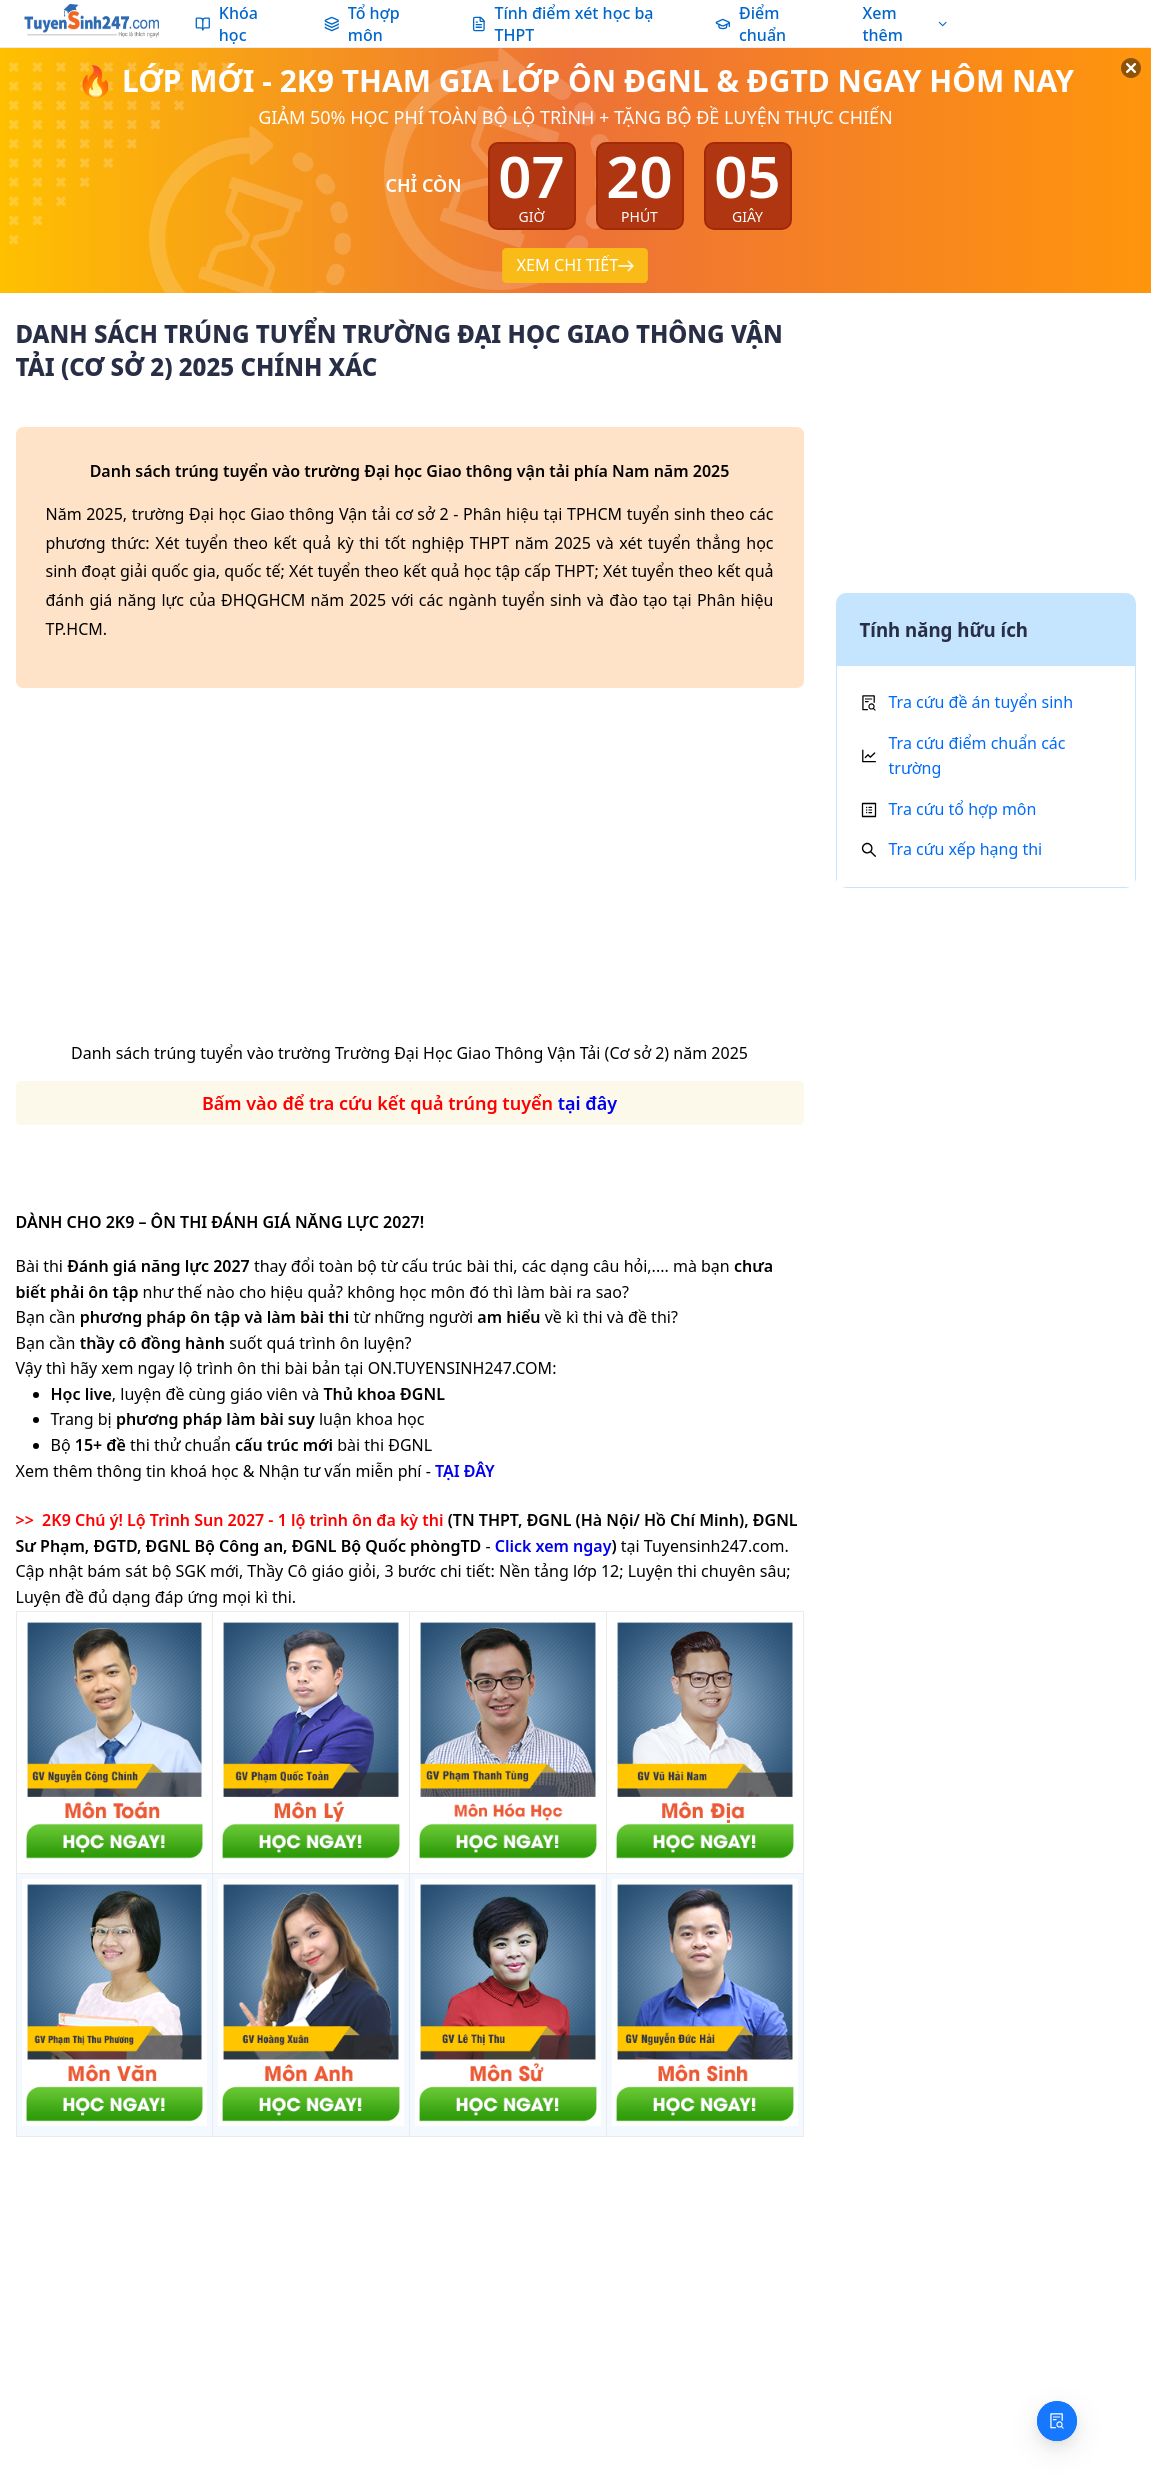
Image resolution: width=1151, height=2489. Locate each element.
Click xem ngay (553, 1546)
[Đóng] (1111, 90)
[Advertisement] (410, 872)
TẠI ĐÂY (465, 1471)
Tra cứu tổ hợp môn (963, 809)
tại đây (587, 1103)
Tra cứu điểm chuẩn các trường (977, 756)
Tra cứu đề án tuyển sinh (981, 702)
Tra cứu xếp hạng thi (966, 849)
